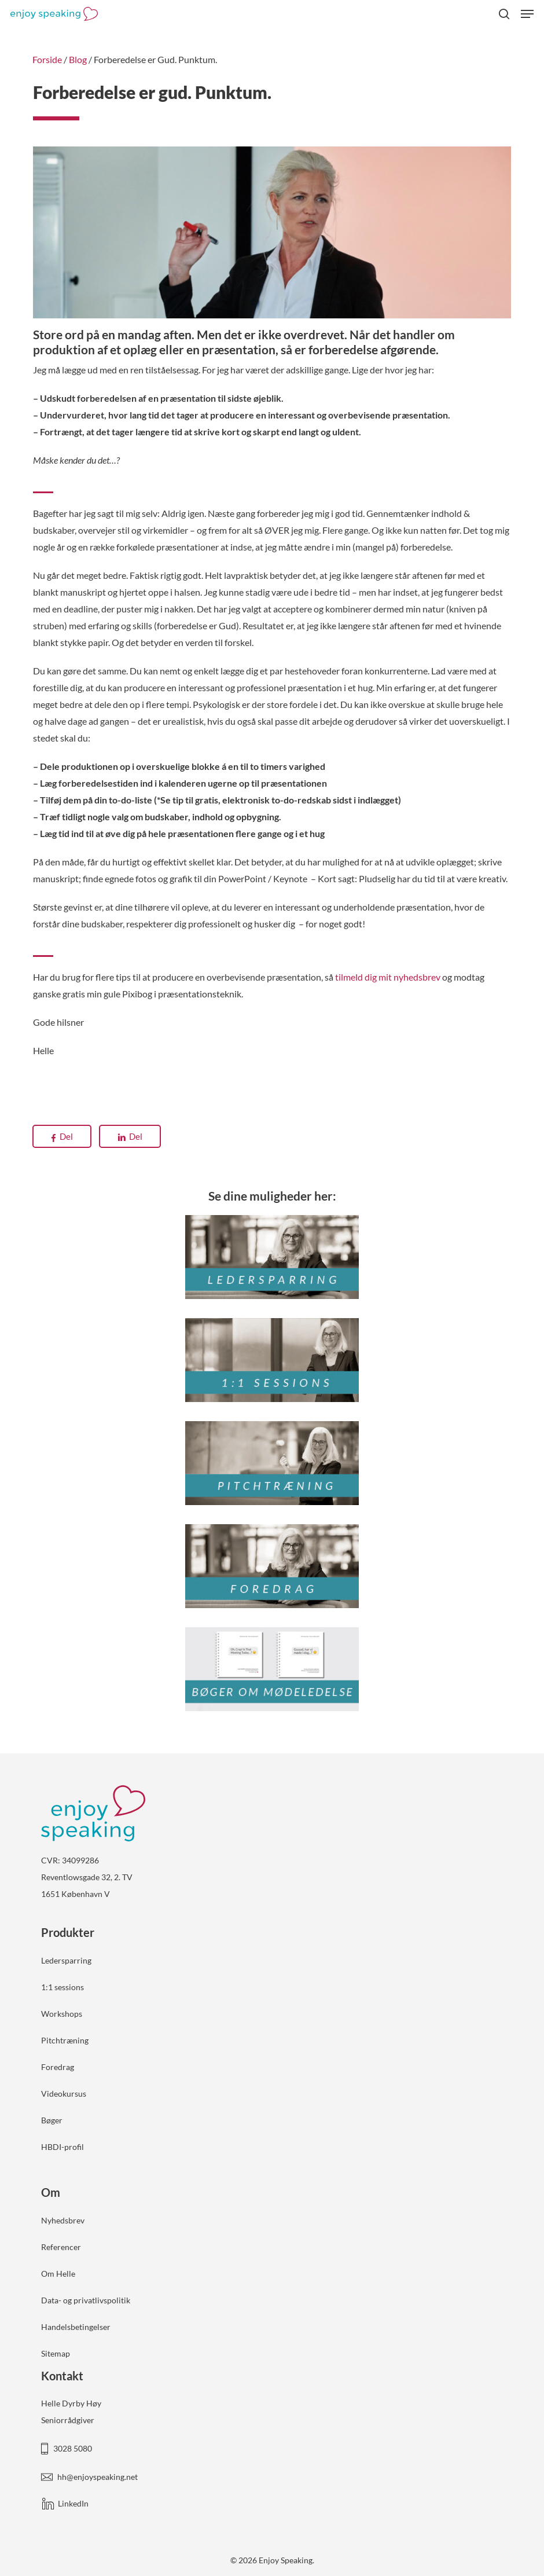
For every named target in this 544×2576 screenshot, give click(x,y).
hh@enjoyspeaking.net (97, 2477)
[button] (527, 14)
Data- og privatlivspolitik (85, 2300)
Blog (78, 59)
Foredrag (57, 2067)
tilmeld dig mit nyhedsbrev (387, 976)
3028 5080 (72, 2448)
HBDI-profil (62, 2147)
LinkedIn (73, 2503)
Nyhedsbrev (62, 2220)
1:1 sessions (62, 1987)
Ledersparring (66, 1960)
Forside (47, 59)
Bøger (52, 2120)
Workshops (61, 2014)
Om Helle (58, 2273)
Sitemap (55, 2353)
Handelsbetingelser (76, 2327)
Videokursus (63, 2093)
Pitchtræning (65, 2040)
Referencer (61, 2247)
